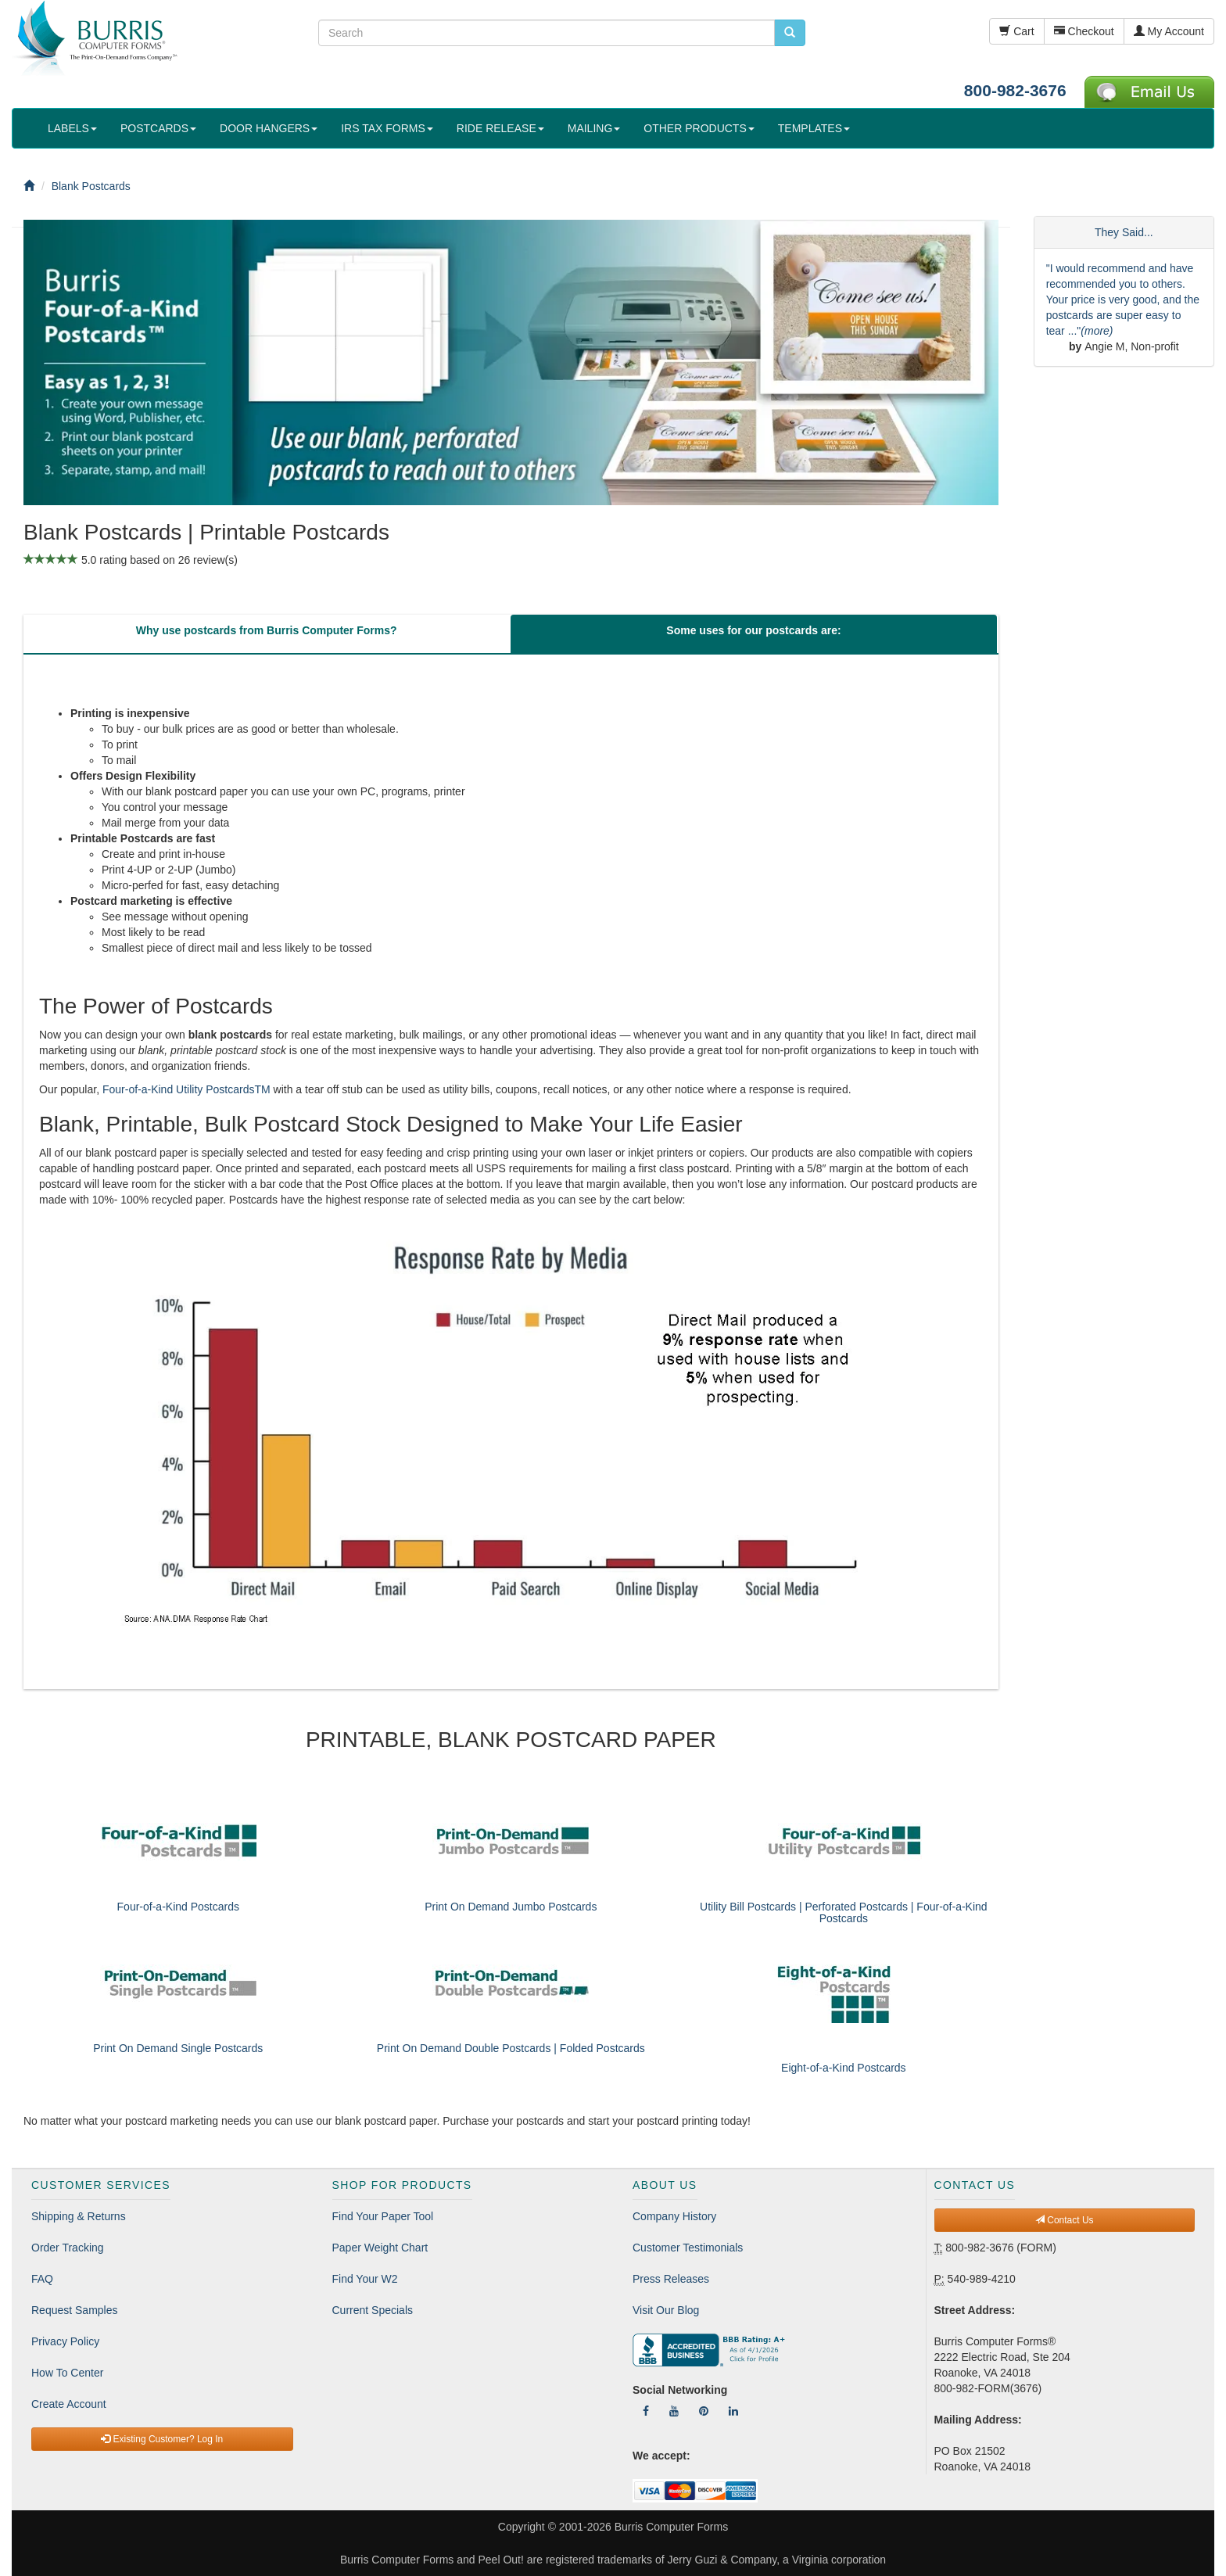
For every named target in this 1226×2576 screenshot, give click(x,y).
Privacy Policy (65, 2341)
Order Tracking (67, 2247)
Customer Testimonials (688, 2247)
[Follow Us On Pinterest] (704, 2411)
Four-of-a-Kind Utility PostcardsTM (186, 1089)
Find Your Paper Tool (383, 2216)
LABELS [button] (72, 128)
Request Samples (74, 2310)
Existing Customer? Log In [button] (162, 2439)
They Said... (1124, 232)
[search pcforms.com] (789, 33)
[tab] (266, 634)
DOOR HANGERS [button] (268, 128)
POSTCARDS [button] (158, 128)
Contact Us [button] (1064, 2220)
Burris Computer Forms (671, 2526)
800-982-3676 (1015, 90)
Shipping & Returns (78, 2216)
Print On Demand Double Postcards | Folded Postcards (511, 2048)
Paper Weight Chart (380, 2247)
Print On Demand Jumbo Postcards (511, 1906)
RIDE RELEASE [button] (500, 128)
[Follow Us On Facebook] (646, 2411)
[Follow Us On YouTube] (674, 2411)
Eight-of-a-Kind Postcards (843, 2067)
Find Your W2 (365, 2279)
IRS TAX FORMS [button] (387, 128)
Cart (1016, 31)
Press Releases (671, 2279)
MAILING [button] (594, 128)
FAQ (42, 2279)
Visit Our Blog (666, 2310)
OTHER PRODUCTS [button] (698, 128)
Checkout (1084, 31)
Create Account (68, 2404)
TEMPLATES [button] (814, 128)
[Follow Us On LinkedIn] (733, 2411)
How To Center (67, 2372)
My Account (1169, 31)
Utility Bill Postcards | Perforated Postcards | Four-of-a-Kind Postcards (844, 1912)
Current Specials (373, 2310)
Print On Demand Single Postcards (178, 2048)
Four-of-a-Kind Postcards (178, 1906)
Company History (674, 2216)
